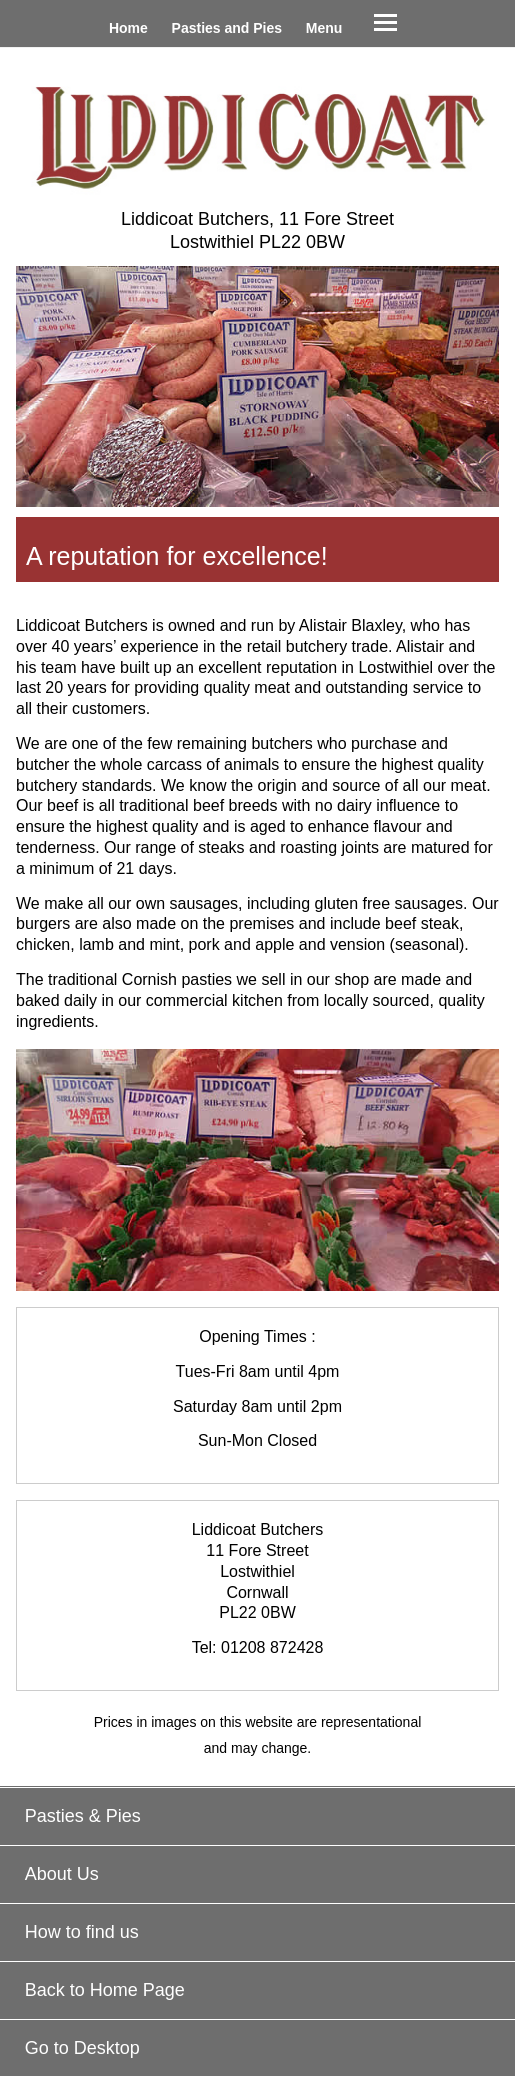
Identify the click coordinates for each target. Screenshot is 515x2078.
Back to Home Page (105, 1990)
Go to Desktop (82, 2048)
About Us (62, 1874)
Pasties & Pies (83, 1816)
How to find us (82, 1932)
